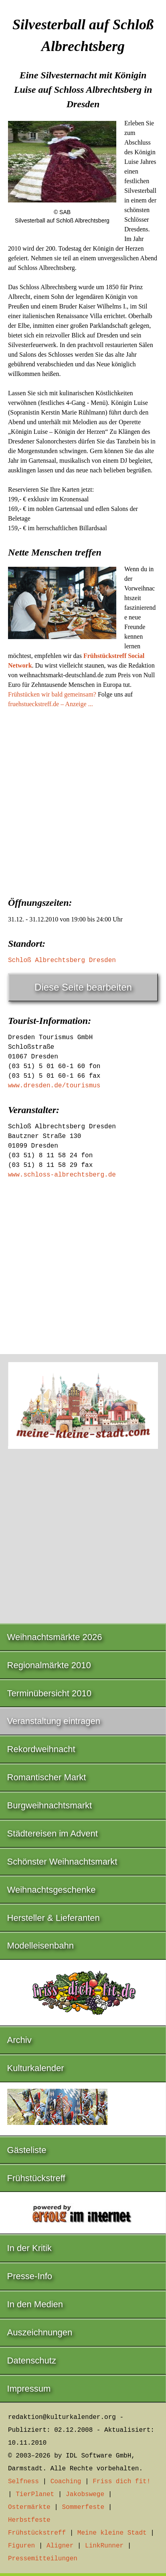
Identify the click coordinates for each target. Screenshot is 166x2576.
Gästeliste (27, 2150)
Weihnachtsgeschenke (51, 1890)
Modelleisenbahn (40, 1946)
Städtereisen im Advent (52, 1833)
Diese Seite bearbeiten (83, 987)
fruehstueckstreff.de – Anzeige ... (50, 704)
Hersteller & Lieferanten (53, 1918)
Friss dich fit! (121, 2481)
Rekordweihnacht (41, 1749)
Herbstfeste (29, 2520)
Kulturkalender (35, 2068)
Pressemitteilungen (42, 2558)
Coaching (66, 2481)
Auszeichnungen (40, 2332)
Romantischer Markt (46, 1777)
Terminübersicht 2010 (49, 1693)
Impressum (29, 2389)
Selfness (23, 2481)
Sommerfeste (83, 2507)
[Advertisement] (83, 800)
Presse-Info (30, 2276)
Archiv (19, 2040)
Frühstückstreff (36, 2178)
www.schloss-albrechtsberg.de (62, 1175)
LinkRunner (104, 2545)
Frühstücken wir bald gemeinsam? (52, 694)
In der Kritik (29, 2248)
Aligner (60, 2545)
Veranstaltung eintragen (53, 1721)
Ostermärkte (29, 2507)
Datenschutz (31, 2360)
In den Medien (35, 2304)
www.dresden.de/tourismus (54, 1085)
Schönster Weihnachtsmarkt (62, 1862)
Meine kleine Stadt (112, 2533)
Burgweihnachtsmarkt (49, 1805)
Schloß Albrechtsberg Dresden (62, 960)
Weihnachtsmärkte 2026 (54, 1637)
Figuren (21, 2545)
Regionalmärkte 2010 (49, 1665)
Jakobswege (85, 2494)
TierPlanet (35, 2494)
